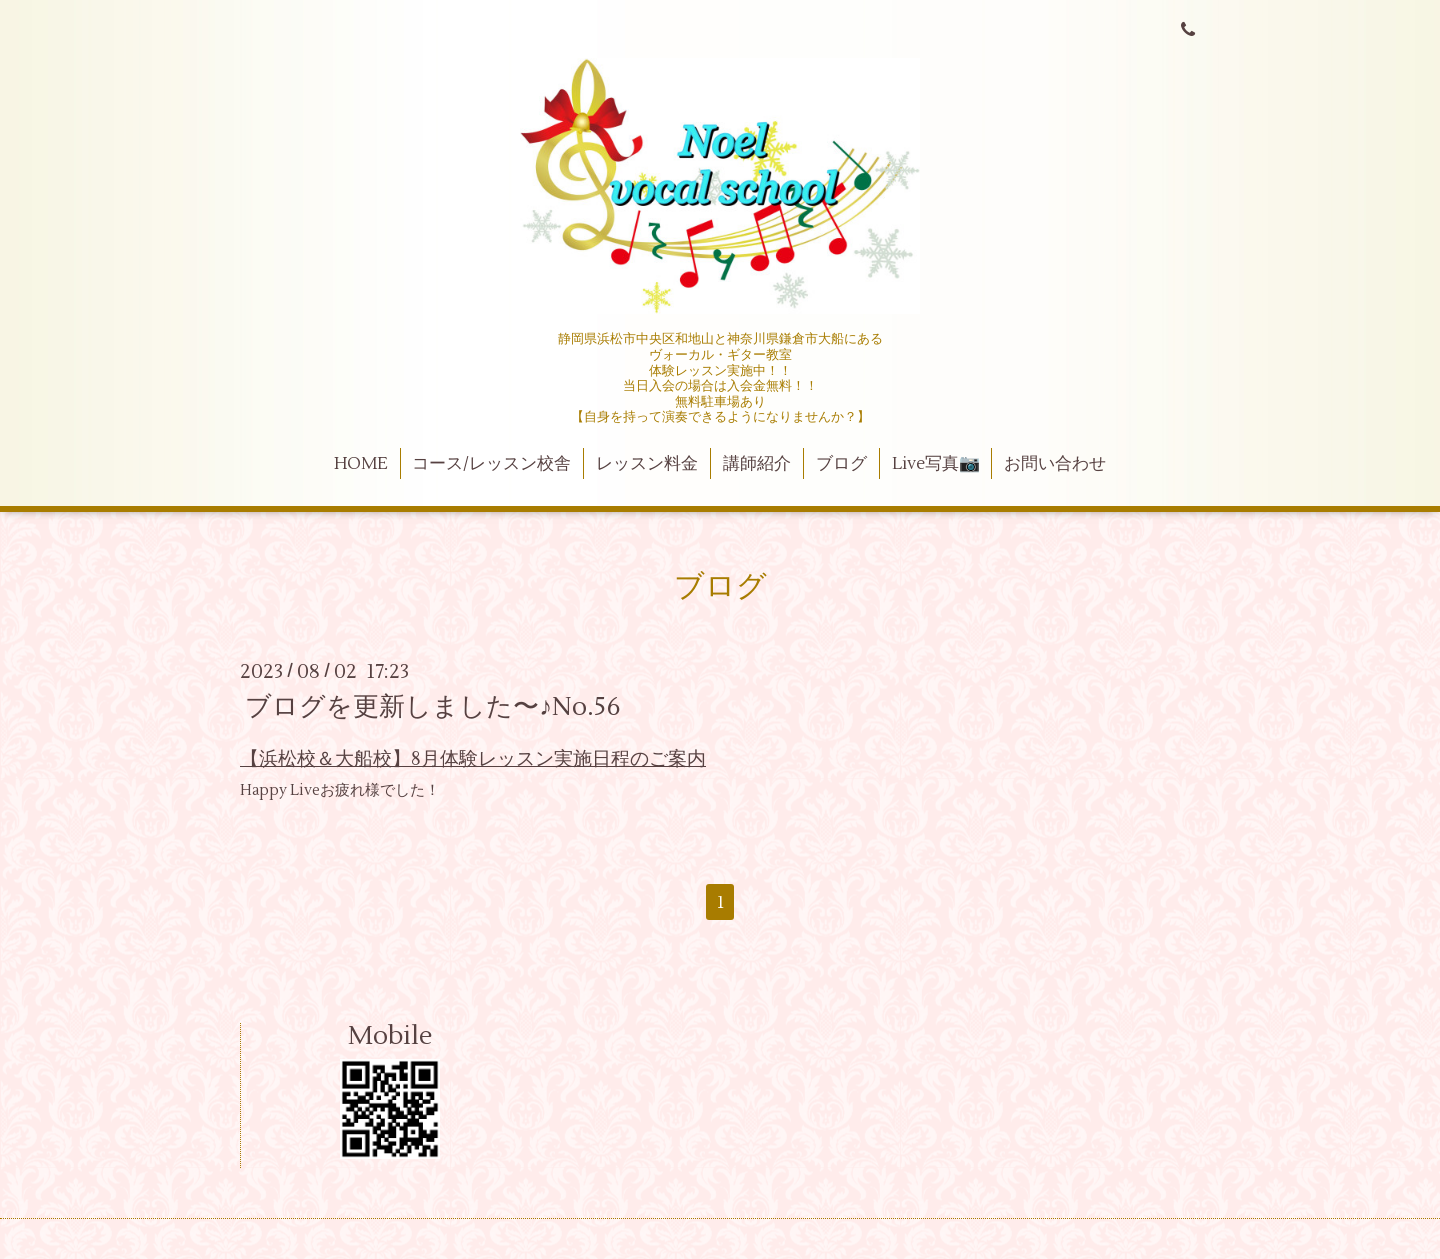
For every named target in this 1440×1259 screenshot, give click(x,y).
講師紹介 (757, 464)
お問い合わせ (1055, 464)
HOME (361, 464)
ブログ (841, 464)
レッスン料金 (647, 464)
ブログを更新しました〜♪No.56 (433, 707)
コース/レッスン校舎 (491, 464)
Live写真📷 (936, 464)
